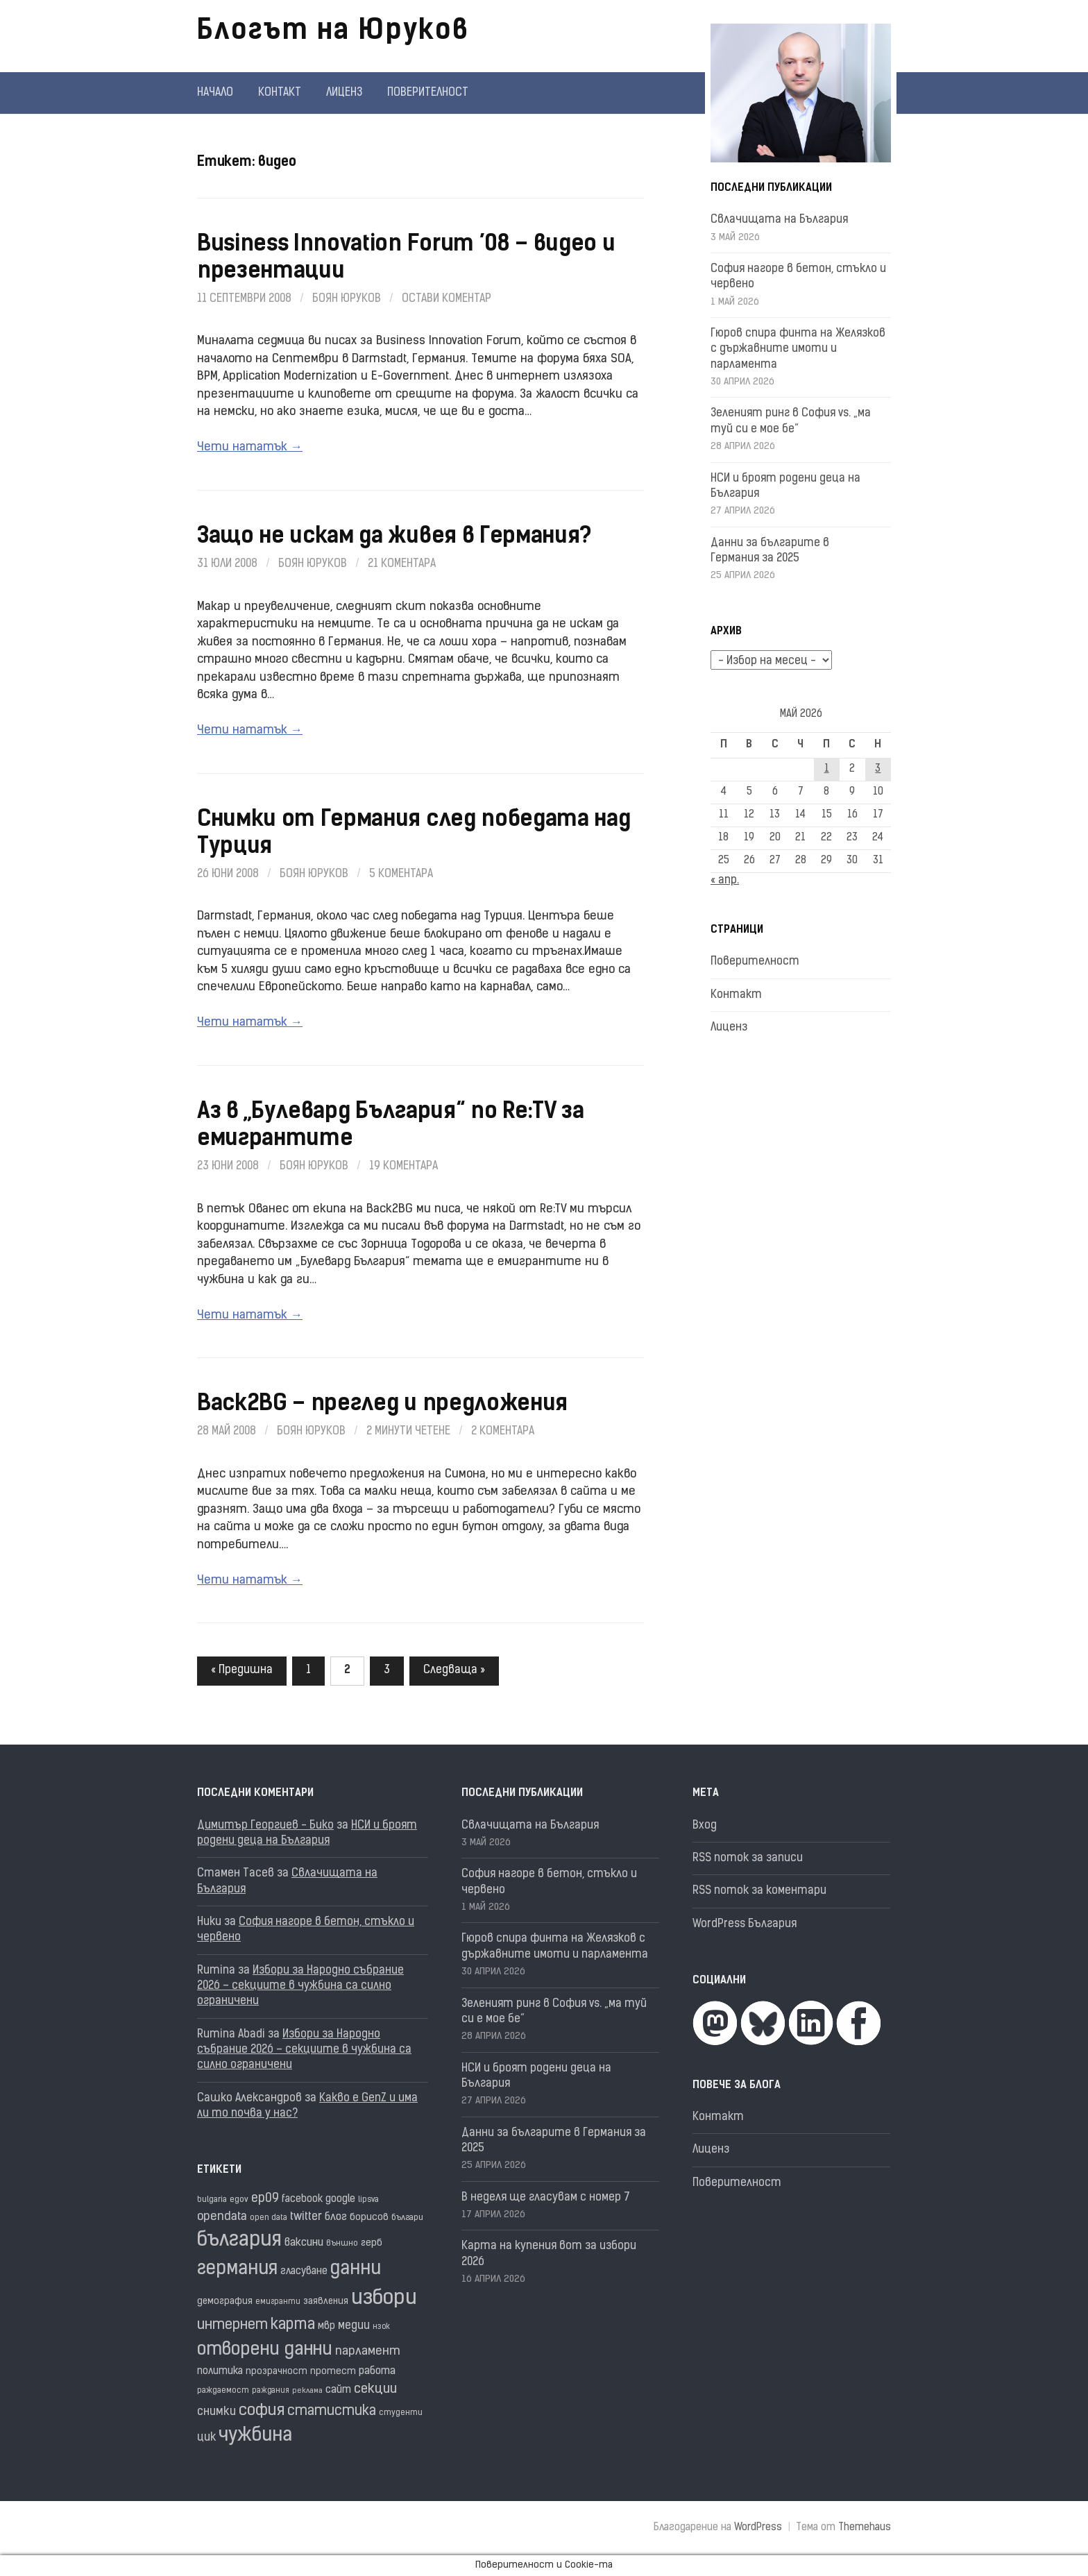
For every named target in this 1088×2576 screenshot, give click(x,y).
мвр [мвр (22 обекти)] (326, 2326)
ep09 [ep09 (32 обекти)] (265, 2198)
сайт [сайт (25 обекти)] (338, 2390)
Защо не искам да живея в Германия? (394, 537)
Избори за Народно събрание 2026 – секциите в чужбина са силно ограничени (300, 1986)
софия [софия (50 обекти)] (261, 2411)
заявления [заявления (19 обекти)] (325, 2301)
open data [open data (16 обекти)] (268, 2218)
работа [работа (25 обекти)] (377, 2371)
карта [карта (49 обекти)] (293, 2325)
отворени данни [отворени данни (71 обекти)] (264, 2350)
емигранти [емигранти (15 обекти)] (277, 2302)
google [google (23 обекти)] (340, 2199)
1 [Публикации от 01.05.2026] (826, 769)
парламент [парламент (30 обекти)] (367, 2351)
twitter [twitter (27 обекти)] (306, 2217)
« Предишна (242, 1670)
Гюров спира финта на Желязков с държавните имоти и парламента (798, 349)
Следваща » (454, 1670)
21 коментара (402, 564)
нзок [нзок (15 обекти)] (381, 2327)
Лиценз (344, 93)
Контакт (279, 93)
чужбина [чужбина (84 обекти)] (255, 2436)
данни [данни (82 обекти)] (355, 2269)
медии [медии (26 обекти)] (354, 2326)
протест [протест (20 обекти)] (333, 2371)
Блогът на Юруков (333, 32)
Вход (704, 1825)
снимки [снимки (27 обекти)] (216, 2412)
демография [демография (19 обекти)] (225, 2301)
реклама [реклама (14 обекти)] (307, 2391)
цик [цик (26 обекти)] (206, 2437)
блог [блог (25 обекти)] (336, 2217)
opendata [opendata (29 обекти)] (222, 2217)
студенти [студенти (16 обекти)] (401, 2413)
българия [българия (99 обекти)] (239, 2241)
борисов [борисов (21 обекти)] (369, 2217)
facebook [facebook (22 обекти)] (302, 2199)
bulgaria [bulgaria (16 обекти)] (212, 2200)
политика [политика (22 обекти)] (220, 2371)
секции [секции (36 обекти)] (375, 2389)
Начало (215, 93)
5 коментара (401, 874)
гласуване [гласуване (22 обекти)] (304, 2271)
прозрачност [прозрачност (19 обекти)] (276, 2371)
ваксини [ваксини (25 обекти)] (303, 2242)
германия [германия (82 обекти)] (237, 2269)
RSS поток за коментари (759, 1891)
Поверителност (427, 93)
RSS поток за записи (747, 1858)
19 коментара (403, 1166)
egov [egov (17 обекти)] (239, 2200)
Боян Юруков (346, 299)
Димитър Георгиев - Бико (265, 1825)
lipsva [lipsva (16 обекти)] (368, 2200)
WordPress (758, 2528)
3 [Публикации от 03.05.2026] (878, 769)
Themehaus (864, 2528)
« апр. (725, 880)
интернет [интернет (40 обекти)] (232, 2325)
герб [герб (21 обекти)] (371, 2243)
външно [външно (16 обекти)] (342, 2243)
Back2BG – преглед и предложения (382, 1404)
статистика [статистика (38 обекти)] (331, 2411)
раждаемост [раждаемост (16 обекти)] (223, 2391)
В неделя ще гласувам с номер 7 (545, 2197)
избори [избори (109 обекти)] (384, 2299)
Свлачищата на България (779, 220)
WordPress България (744, 1924)
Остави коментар (446, 299)
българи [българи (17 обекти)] (407, 2218)
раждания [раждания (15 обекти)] (270, 2391)
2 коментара (502, 1431)
